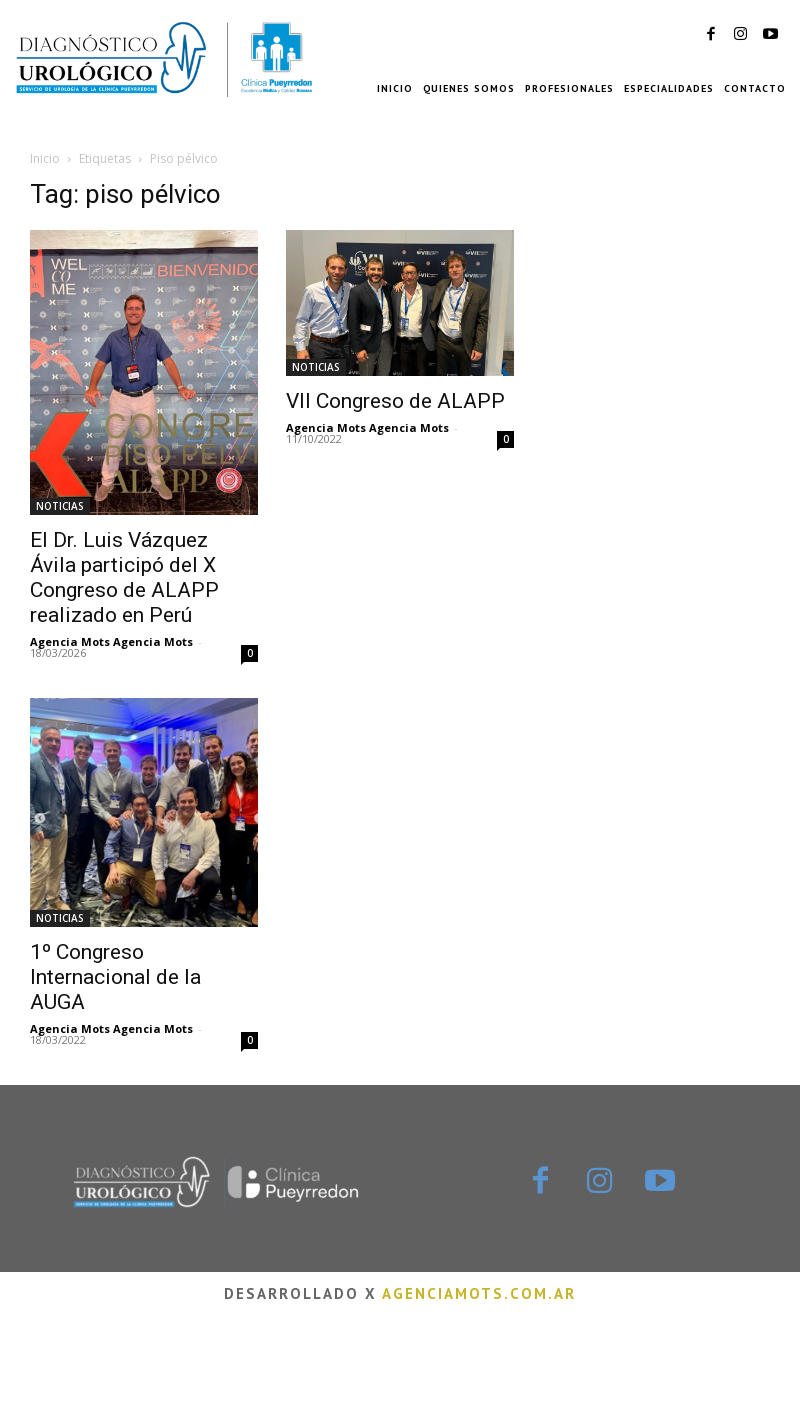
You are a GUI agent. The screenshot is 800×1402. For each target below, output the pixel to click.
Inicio (45, 158)
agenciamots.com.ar (479, 1293)
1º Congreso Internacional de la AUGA (115, 977)
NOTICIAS (60, 506)
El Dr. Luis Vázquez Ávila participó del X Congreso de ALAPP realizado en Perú (124, 577)
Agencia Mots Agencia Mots (111, 641)
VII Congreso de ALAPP (395, 401)
